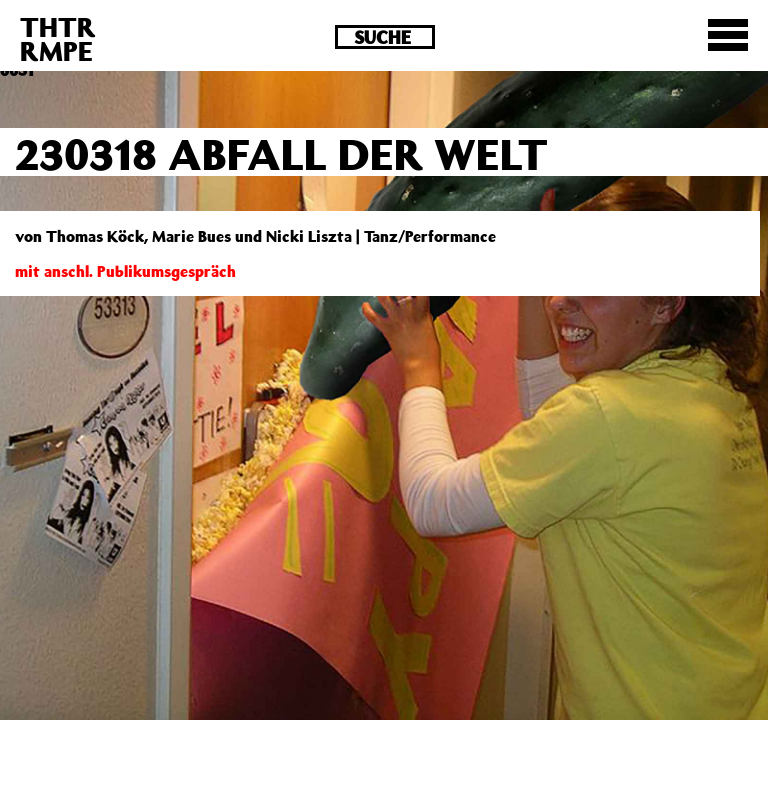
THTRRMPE (58, 38)
